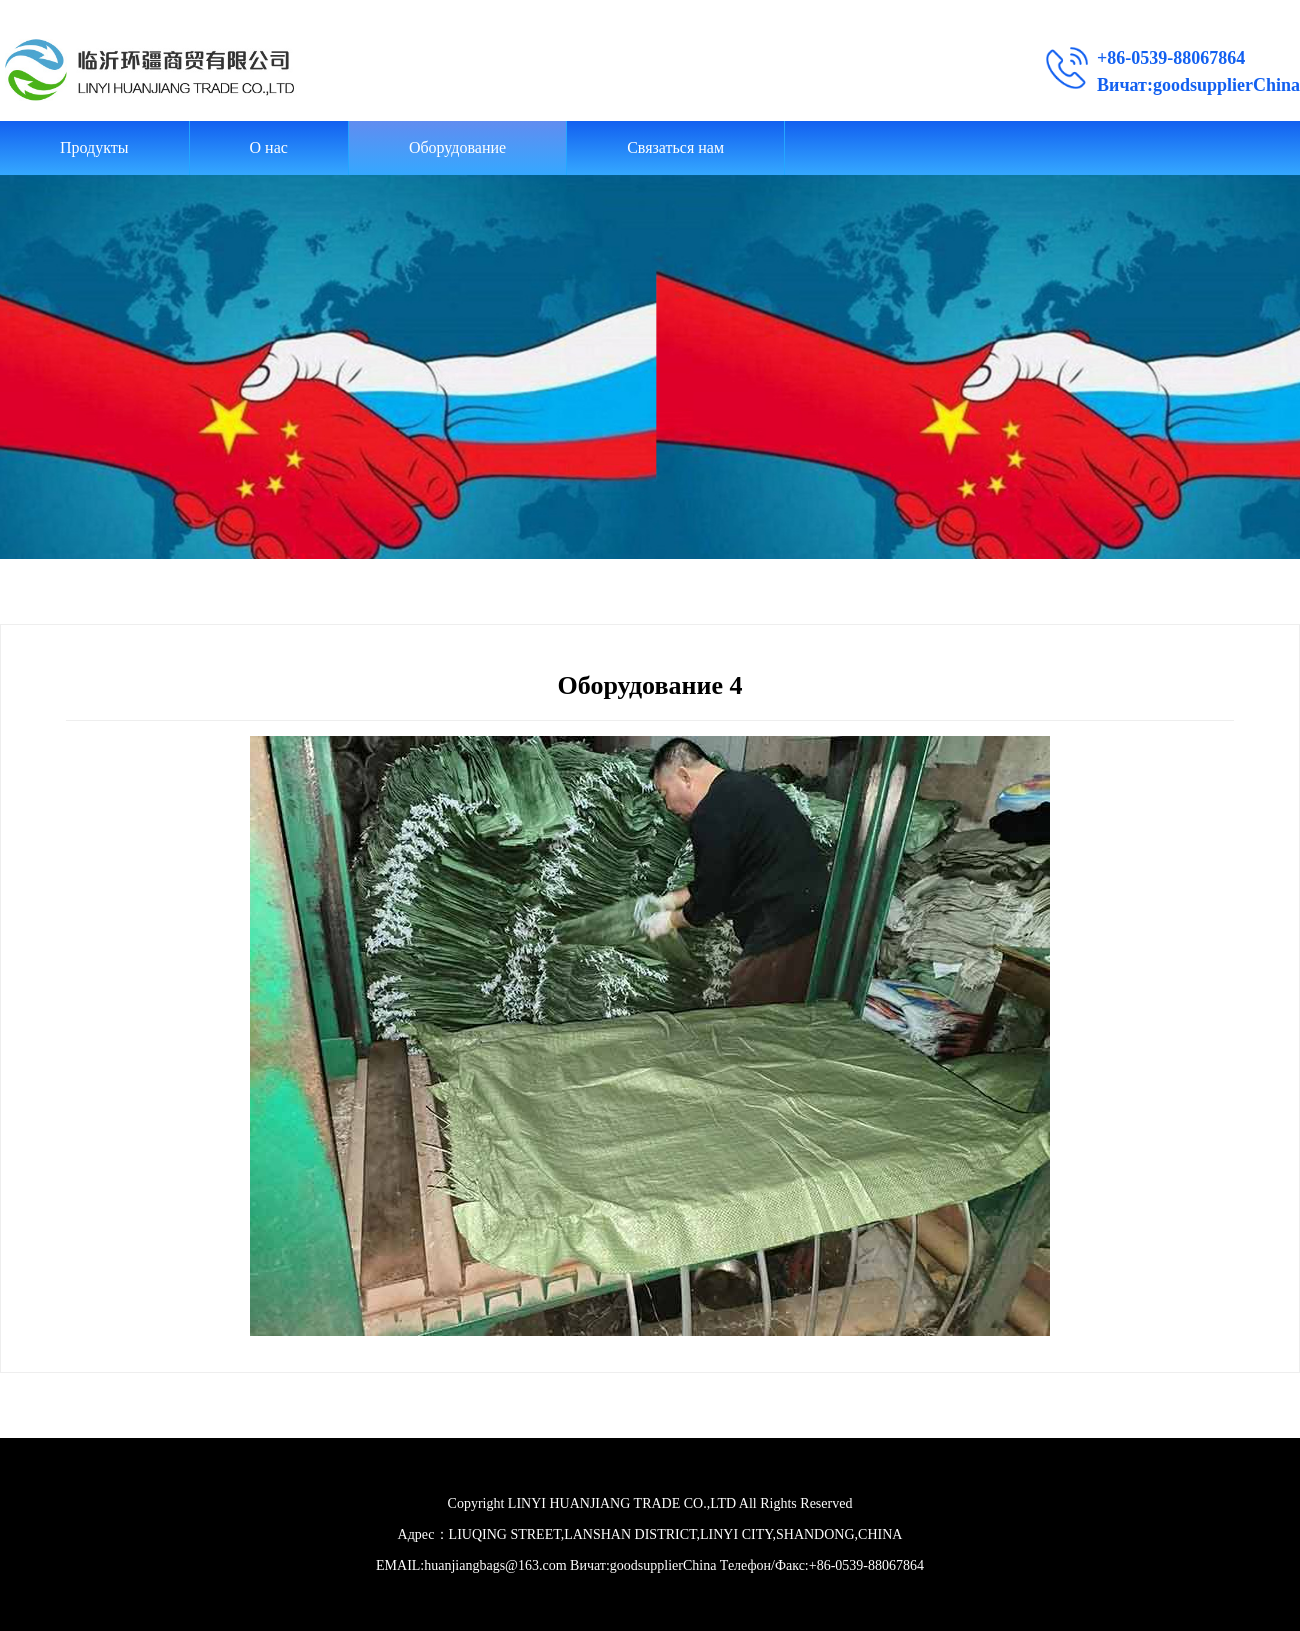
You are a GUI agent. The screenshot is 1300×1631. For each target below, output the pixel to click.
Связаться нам (675, 147)
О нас (269, 147)
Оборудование (457, 147)
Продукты (94, 147)
